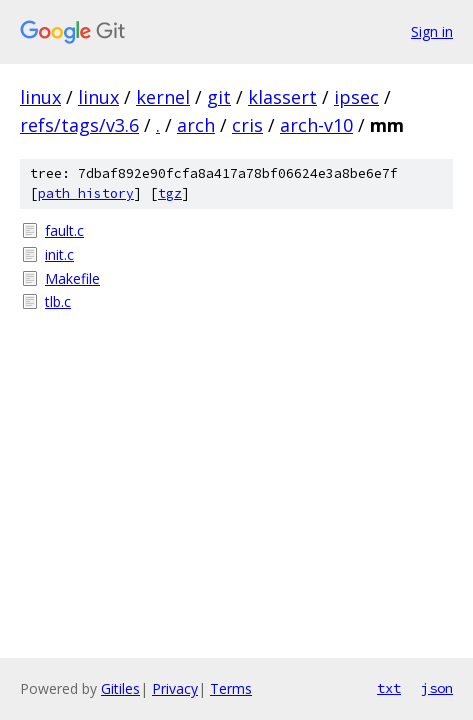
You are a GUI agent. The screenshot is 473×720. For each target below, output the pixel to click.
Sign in (432, 31)
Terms (231, 688)
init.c (59, 254)
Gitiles (120, 688)
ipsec (356, 97)
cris (247, 125)
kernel (163, 97)
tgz (170, 193)
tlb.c (58, 301)
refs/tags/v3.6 (79, 125)
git (219, 97)
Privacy (175, 688)
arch (196, 125)
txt (389, 688)
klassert (282, 97)
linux (40, 97)
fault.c (64, 230)
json (437, 688)
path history (86, 193)
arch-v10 (316, 125)
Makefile (72, 278)
